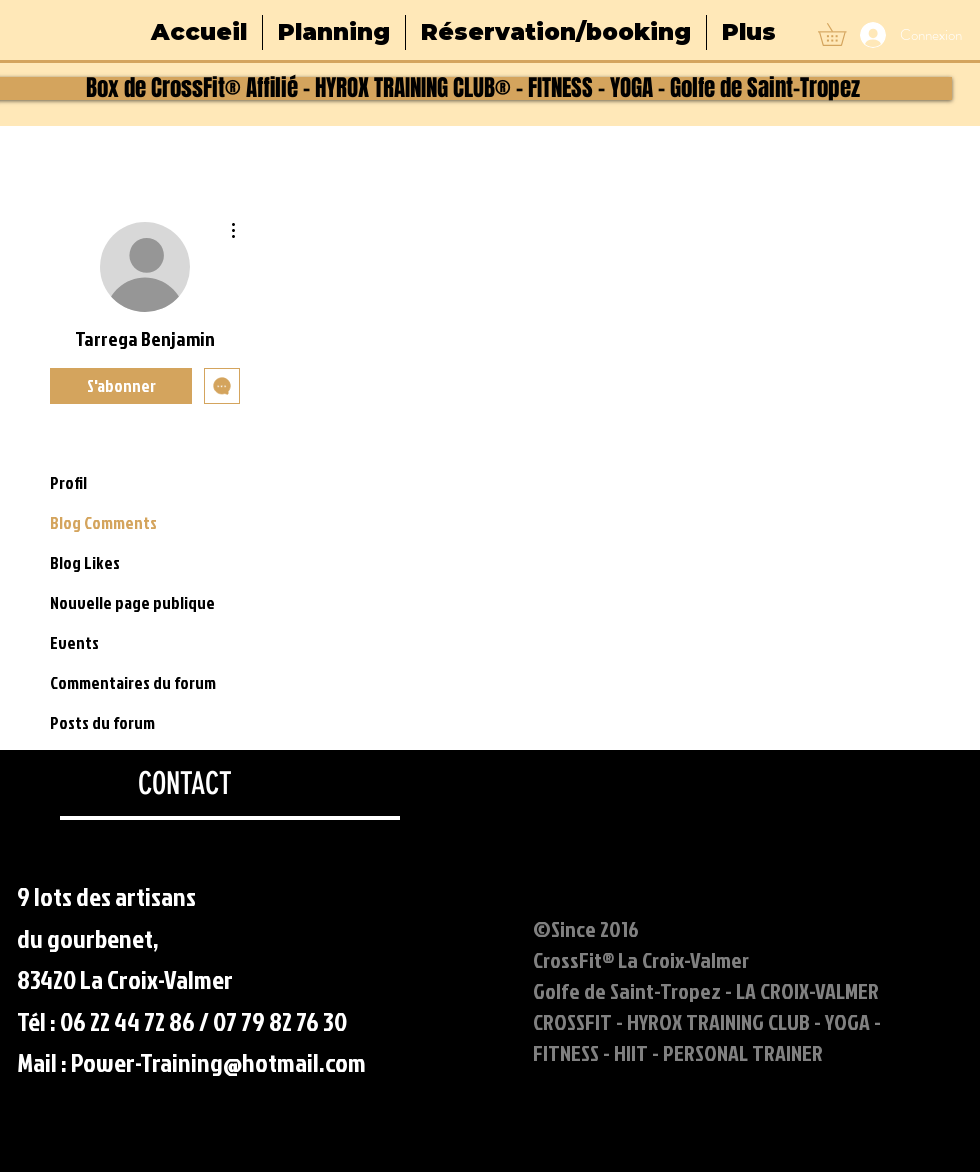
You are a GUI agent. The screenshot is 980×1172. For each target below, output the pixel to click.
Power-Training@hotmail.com (218, 1062)
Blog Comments (103, 522)
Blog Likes (85, 562)
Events (74, 642)
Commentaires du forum (133, 682)
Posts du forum (102, 722)
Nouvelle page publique (132, 602)
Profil (68, 482)
